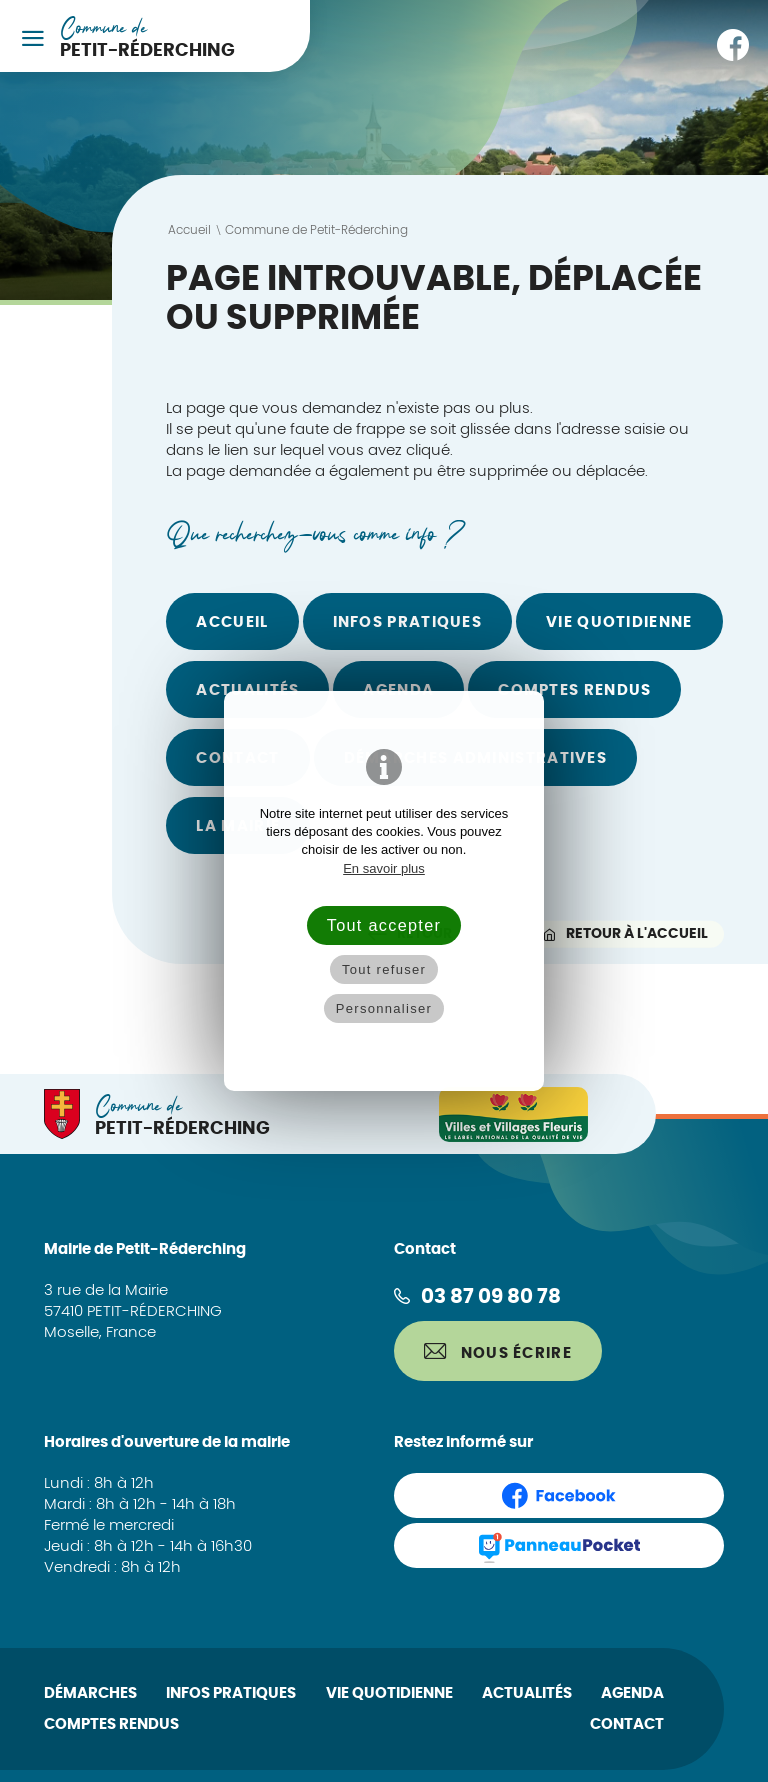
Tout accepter (384, 925)
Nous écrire (498, 1352)
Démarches (90, 1693)
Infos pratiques (408, 622)
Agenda (398, 690)
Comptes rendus (574, 690)
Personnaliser (384, 1008)
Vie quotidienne (619, 622)
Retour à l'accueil (625, 934)
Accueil (232, 622)
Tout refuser (384, 969)
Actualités (247, 690)
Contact (627, 1724)
